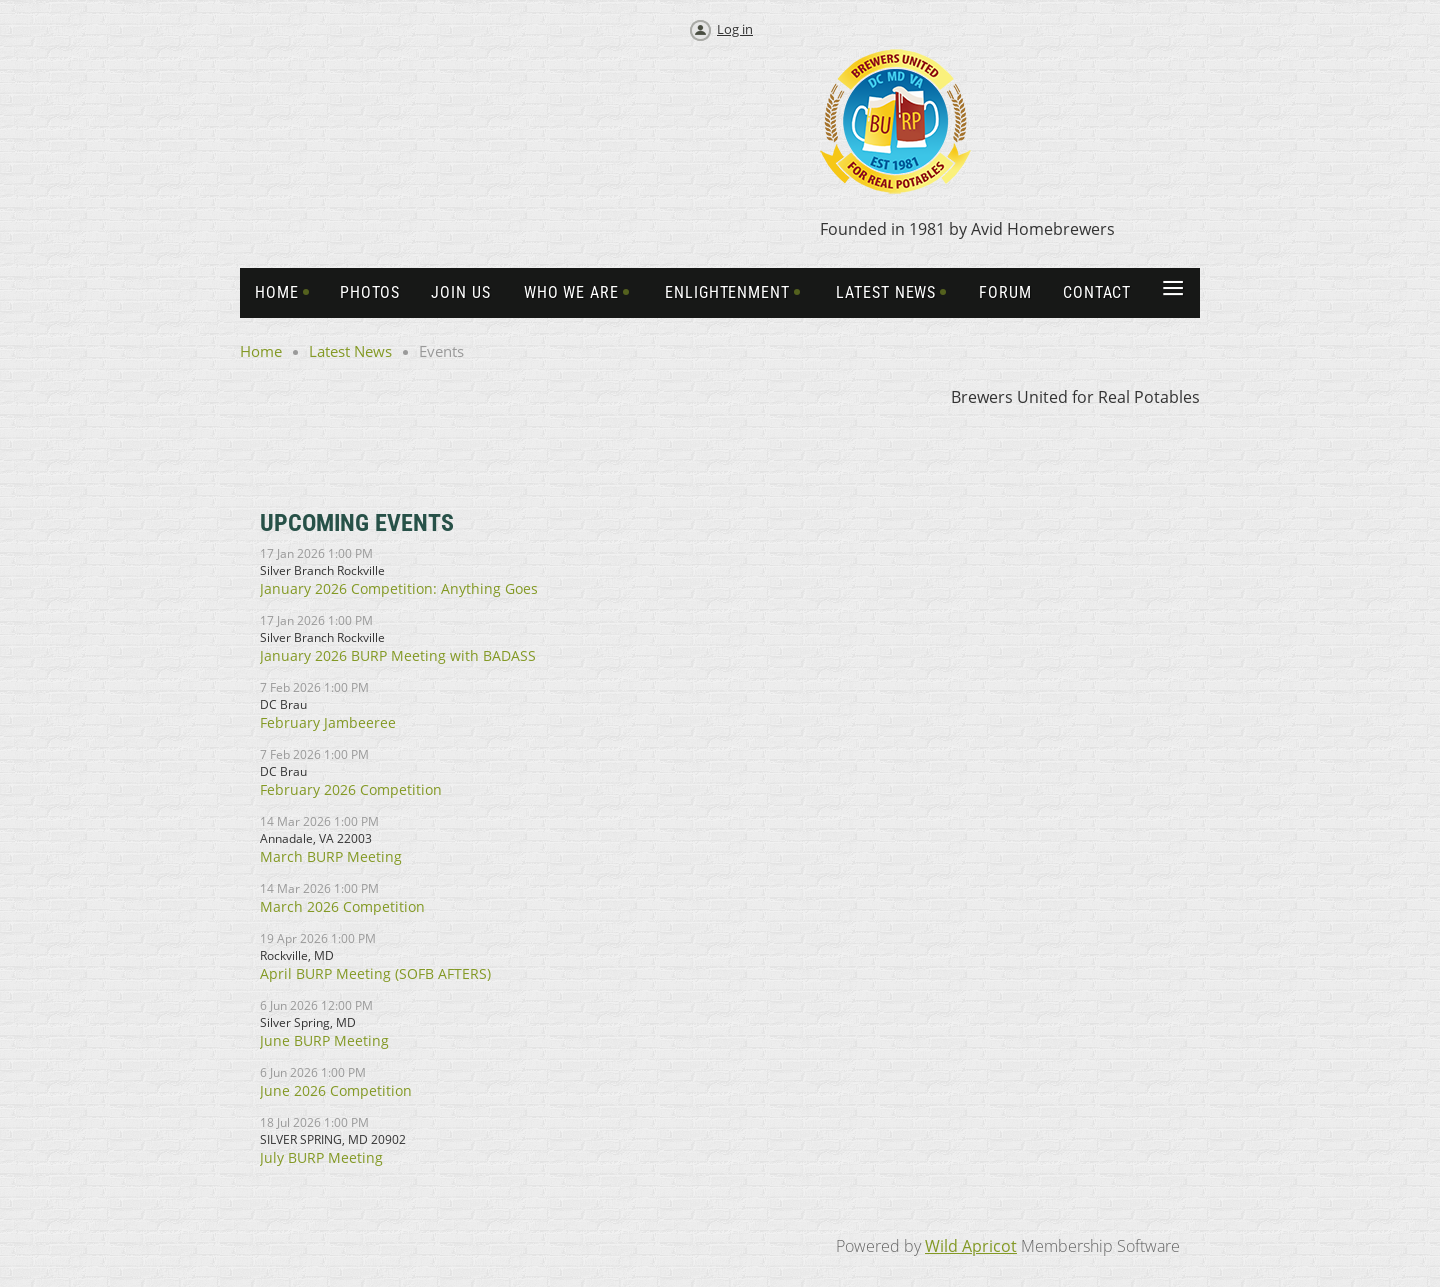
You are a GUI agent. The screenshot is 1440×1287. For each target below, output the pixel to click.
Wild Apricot (971, 1246)
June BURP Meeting (324, 1040)
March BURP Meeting (331, 856)
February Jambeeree (328, 722)
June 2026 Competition (336, 1090)
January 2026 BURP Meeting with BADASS (398, 655)
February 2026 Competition (351, 789)
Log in (735, 29)
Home (261, 351)
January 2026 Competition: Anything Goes (399, 588)
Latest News (350, 351)
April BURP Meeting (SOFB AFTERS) (375, 973)
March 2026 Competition (342, 906)
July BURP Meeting (321, 1157)
